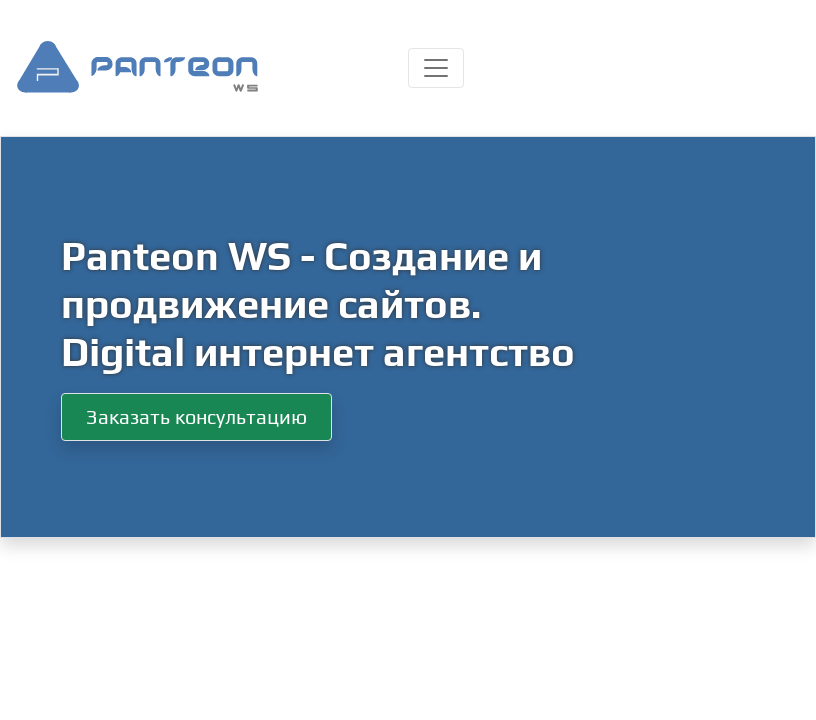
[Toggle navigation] (436, 68)
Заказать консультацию (196, 416)
